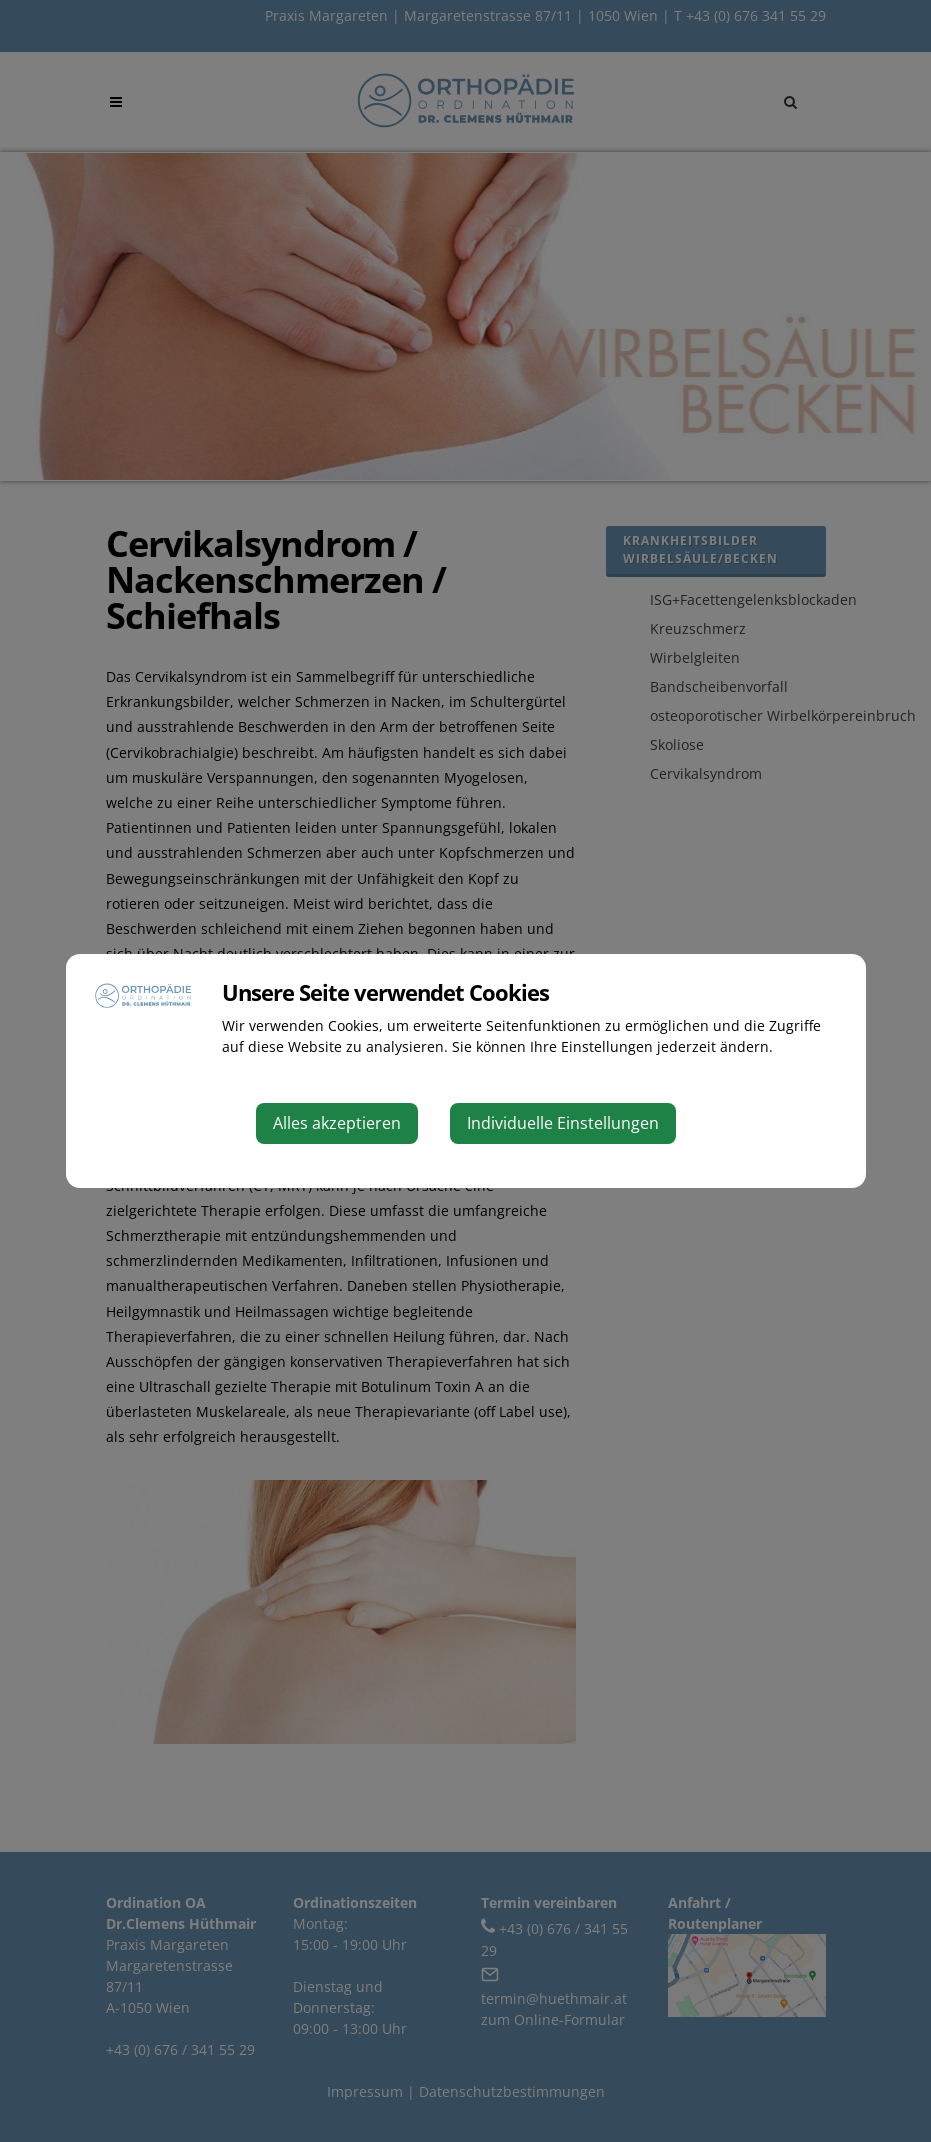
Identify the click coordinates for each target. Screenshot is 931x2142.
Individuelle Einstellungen (563, 1123)
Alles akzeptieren (337, 1123)
